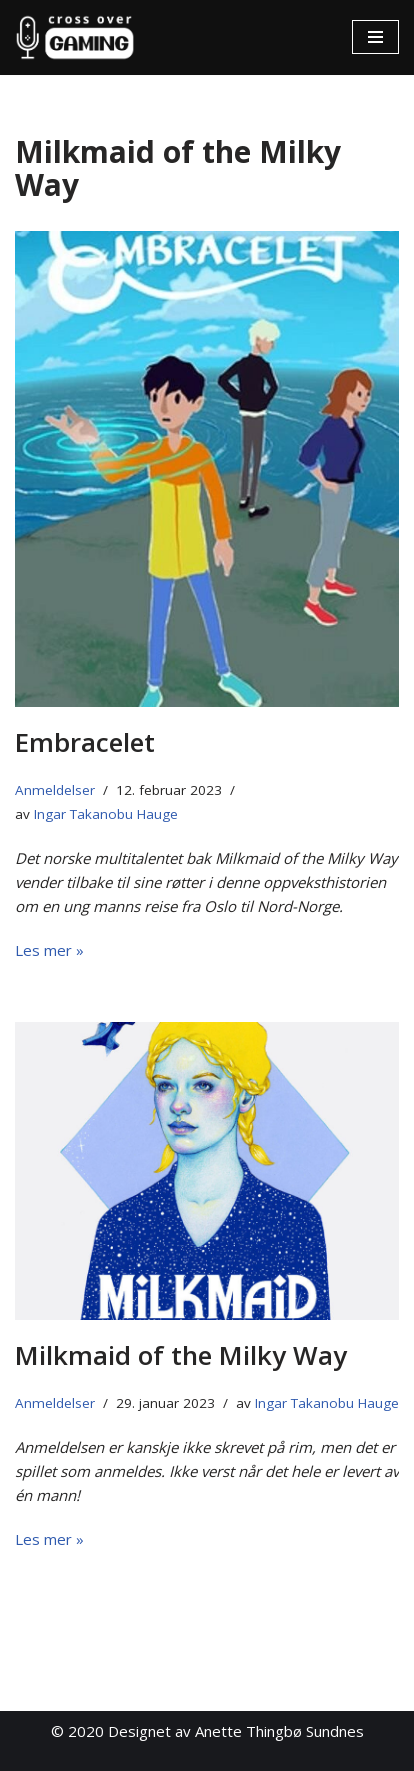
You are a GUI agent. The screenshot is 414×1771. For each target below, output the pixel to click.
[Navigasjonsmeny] (375, 37)
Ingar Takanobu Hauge (106, 814)
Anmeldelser (55, 790)
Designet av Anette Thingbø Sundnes (236, 1731)
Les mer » (49, 950)
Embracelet (85, 742)
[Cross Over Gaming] (75, 37)
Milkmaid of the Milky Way (181, 1355)
